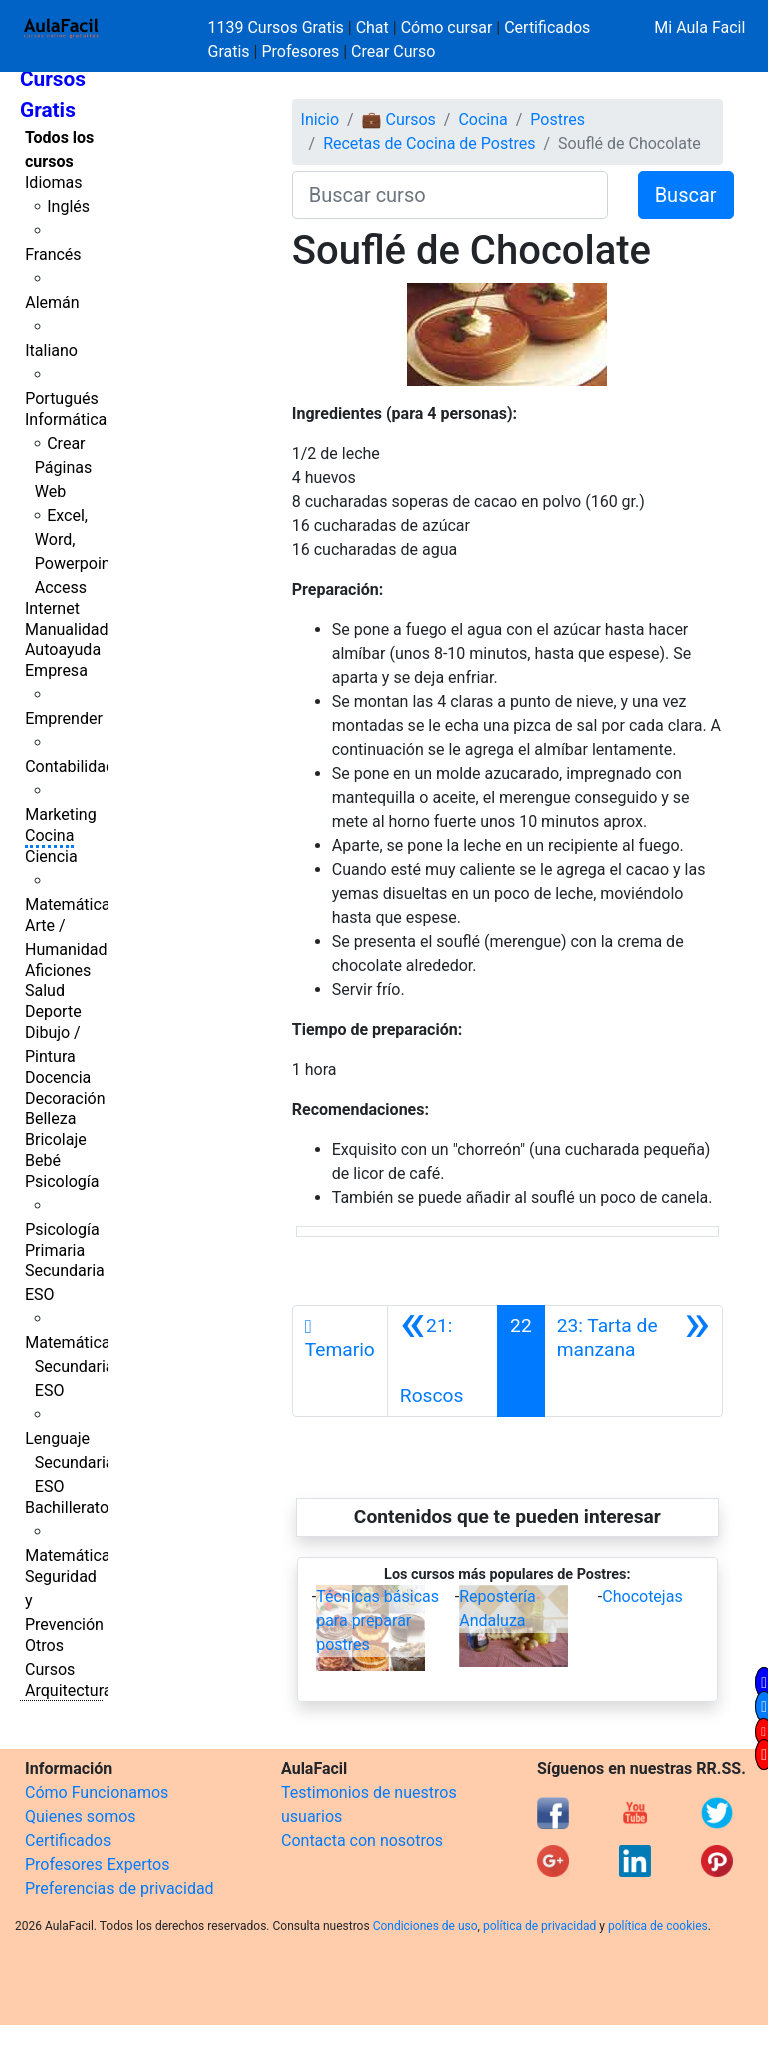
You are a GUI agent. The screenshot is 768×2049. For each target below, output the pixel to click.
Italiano (51, 350)
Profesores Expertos (97, 1864)
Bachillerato (67, 1507)
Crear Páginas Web (63, 467)
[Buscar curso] (450, 195)
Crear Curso (393, 51)
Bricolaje (56, 1139)
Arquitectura (68, 1690)
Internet (52, 608)
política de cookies (658, 1926)
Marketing (60, 814)
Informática (66, 419)
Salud (45, 990)
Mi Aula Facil (699, 27)
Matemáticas (72, 904)
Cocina (49, 835)
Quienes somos (80, 1816)
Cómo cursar (447, 27)
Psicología (62, 1181)
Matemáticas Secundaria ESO (72, 1366)
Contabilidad (70, 766)
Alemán (52, 302)
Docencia (58, 1077)
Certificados (68, 1840)
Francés (53, 254)
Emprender (64, 718)
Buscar (686, 195)
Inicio (320, 119)
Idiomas (53, 182)
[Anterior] (442, 1361)
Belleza (50, 1118)
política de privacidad (539, 1926)
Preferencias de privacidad (119, 1888)
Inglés (68, 206)
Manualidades (75, 629)
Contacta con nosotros (362, 1840)
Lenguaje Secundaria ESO (69, 1462)
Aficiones (58, 970)
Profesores (300, 51)
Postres (557, 119)
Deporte (53, 1011)
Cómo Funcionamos (96, 1792)
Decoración (65, 1098)
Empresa (56, 670)
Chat (372, 27)
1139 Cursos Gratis (278, 27)
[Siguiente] (633, 1361)
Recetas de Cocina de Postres (429, 143)
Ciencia (51, 856)
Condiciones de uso (425, 1926)
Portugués (62, 398)
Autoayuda (63, 649)
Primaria (55, 1250)
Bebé (43, 1160)
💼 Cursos (399, 119)
